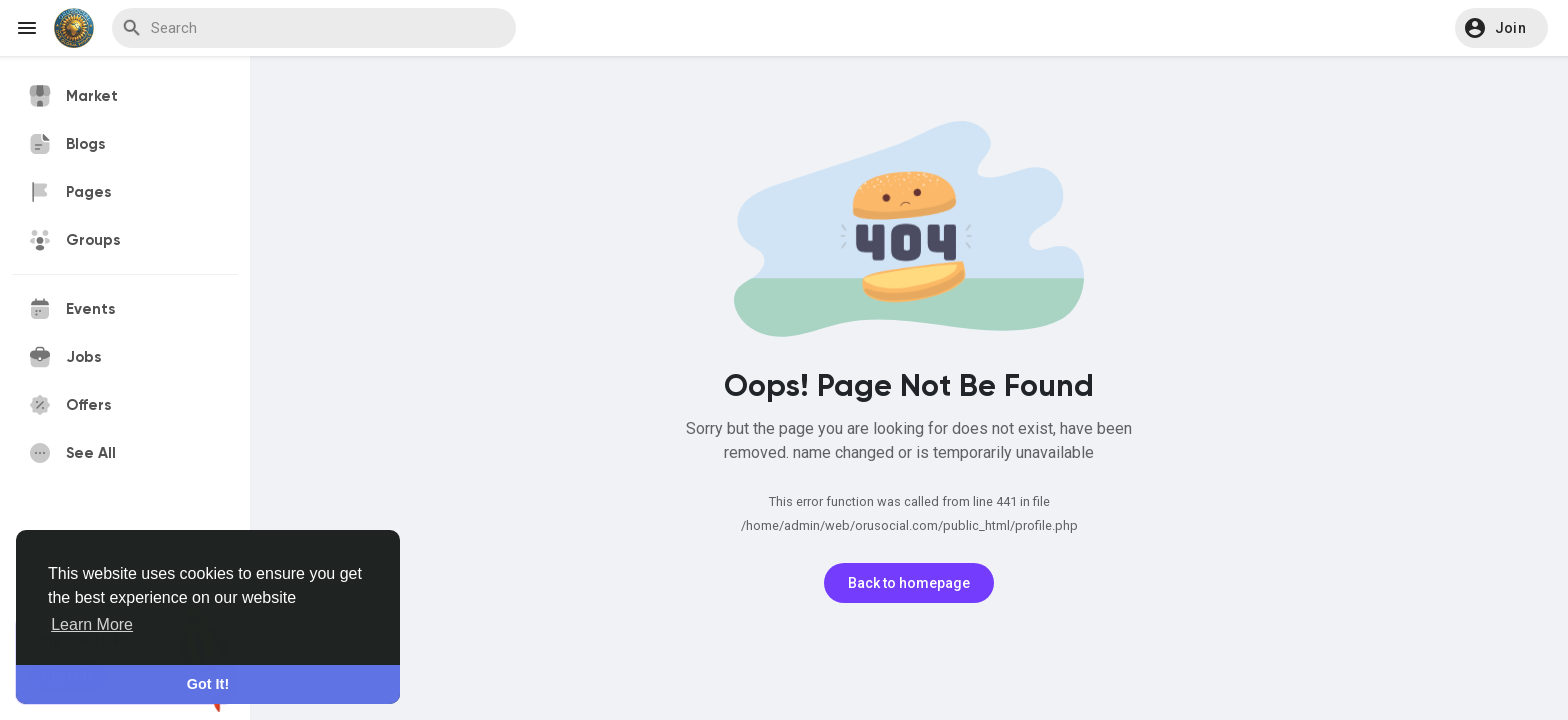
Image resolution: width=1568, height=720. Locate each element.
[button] (1501, 28)
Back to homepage (909, 583)
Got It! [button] (208, 684)
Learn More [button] (92, 624)
